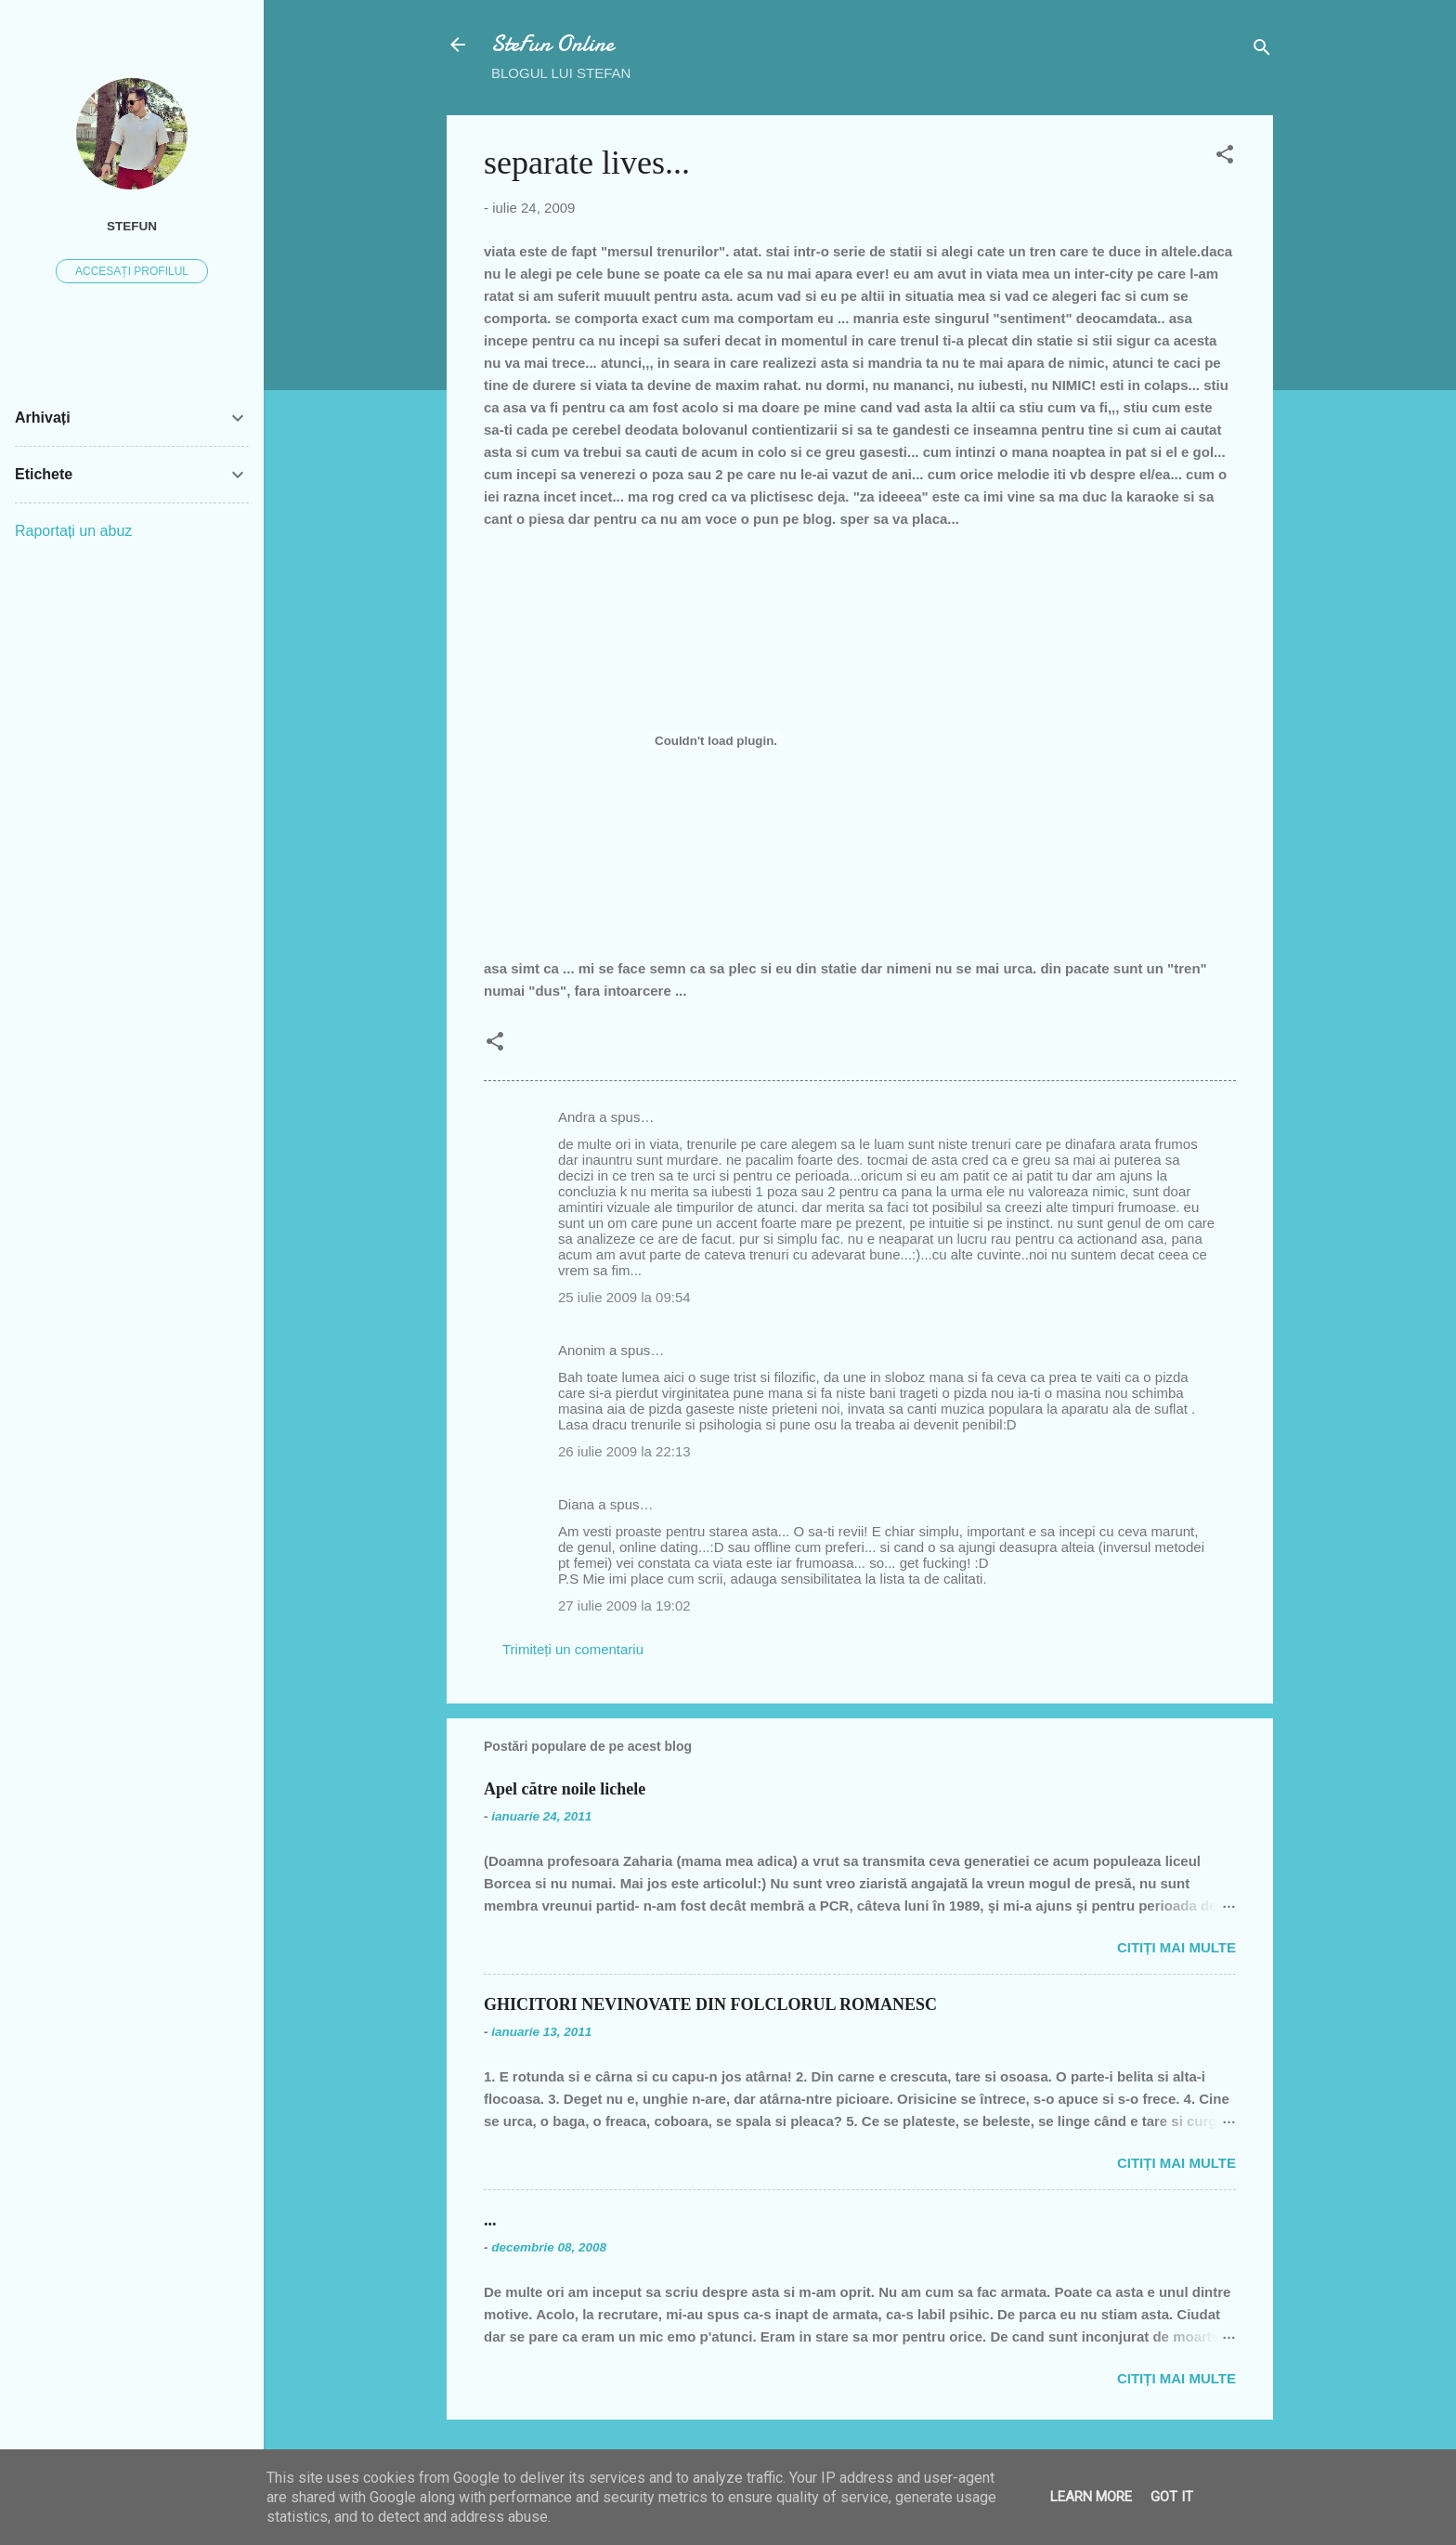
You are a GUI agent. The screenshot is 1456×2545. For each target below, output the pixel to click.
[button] (1225, 157)
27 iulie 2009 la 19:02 (624, 1605)
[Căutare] (1262, 50)
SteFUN (132, 226)
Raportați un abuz (73, 531)
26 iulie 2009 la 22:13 (624, 1451)
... (490, 2220)
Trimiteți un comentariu (573, 1649)
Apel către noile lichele (564, 1789)
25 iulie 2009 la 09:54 (624, 1297)
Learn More (1091, 2496)
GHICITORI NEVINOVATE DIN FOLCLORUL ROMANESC (710, 2004)
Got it (1171, 2496)
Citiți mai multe (1176, 1947)
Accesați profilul (131, 271)
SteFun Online (552, 44)
